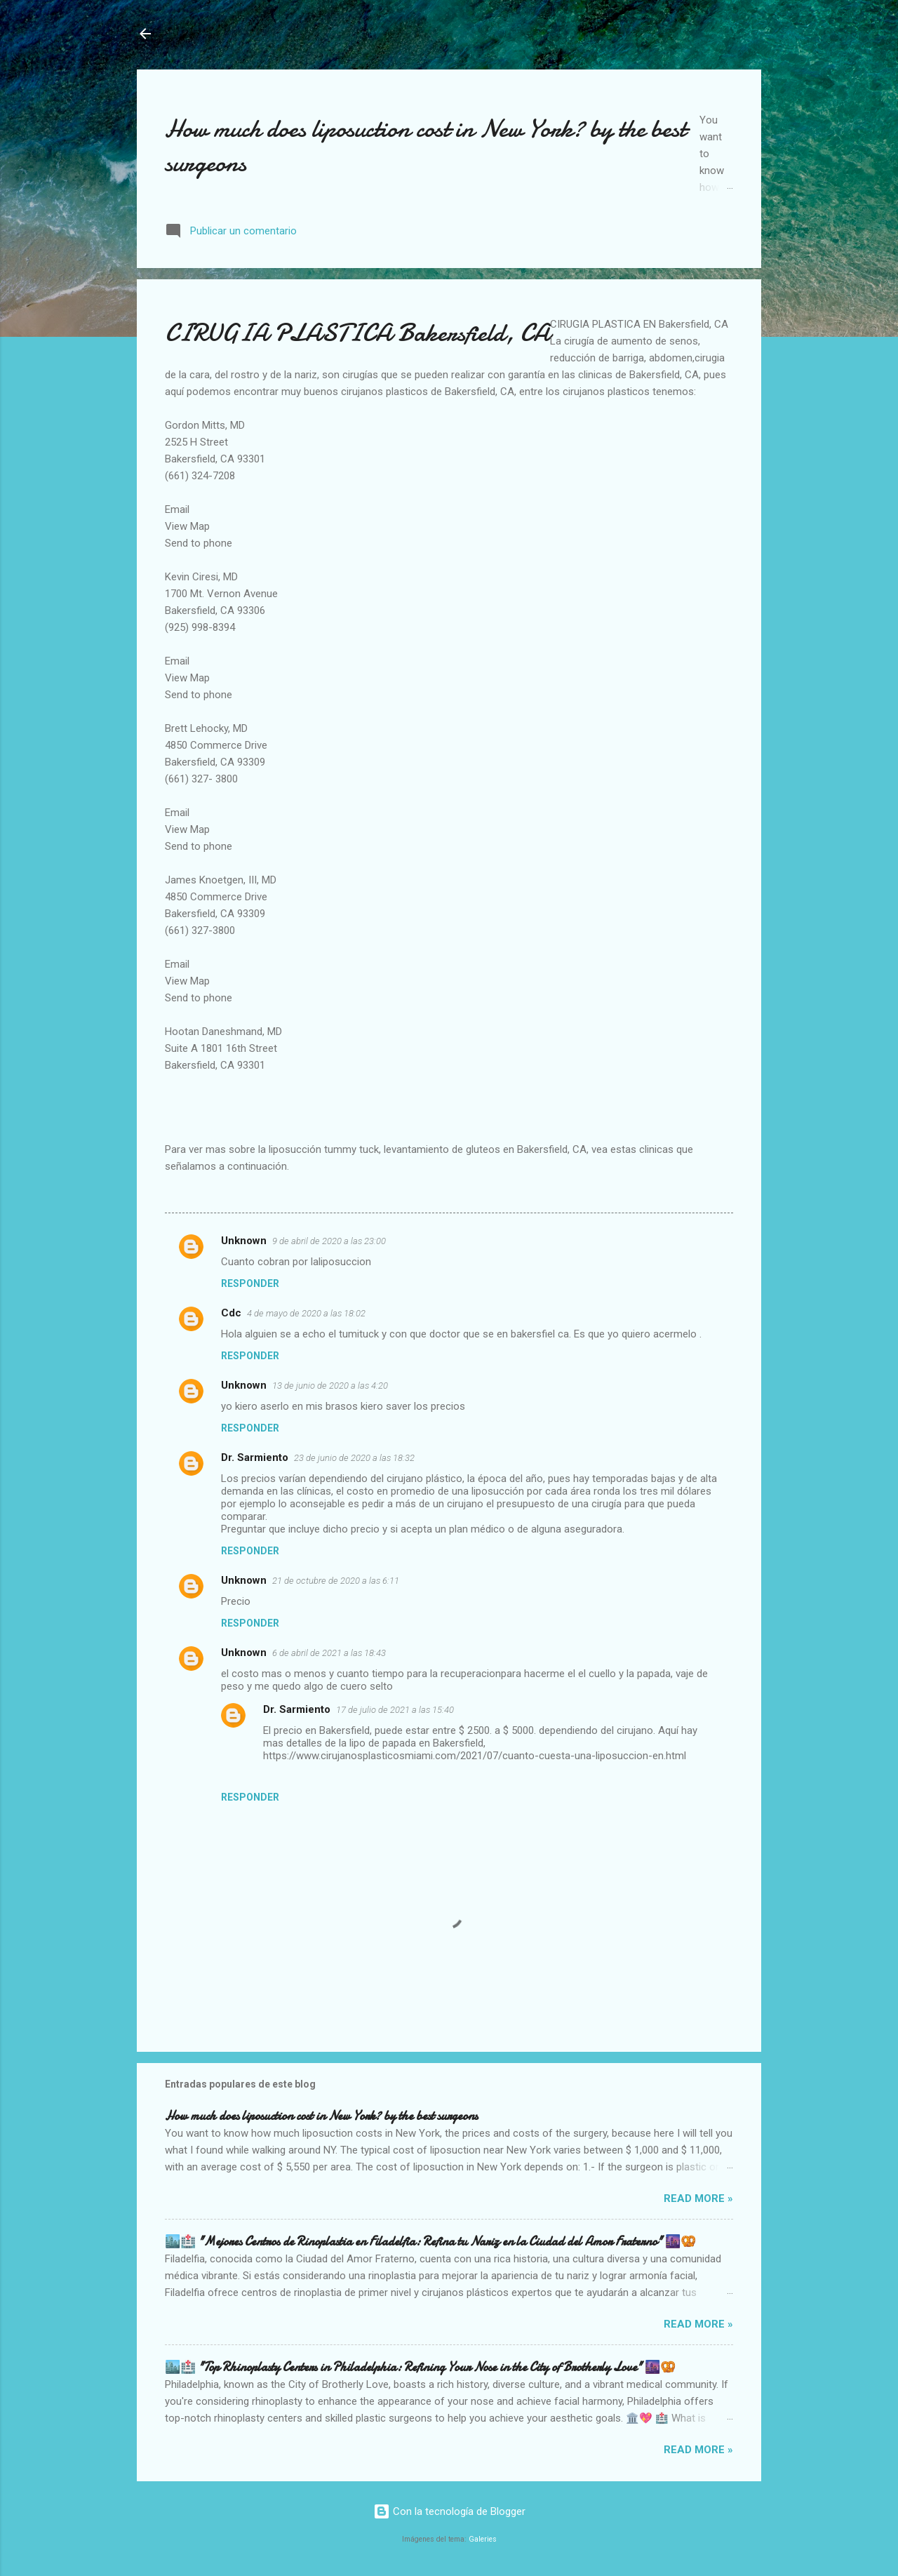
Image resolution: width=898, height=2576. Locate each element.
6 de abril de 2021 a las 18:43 (329, 1653)
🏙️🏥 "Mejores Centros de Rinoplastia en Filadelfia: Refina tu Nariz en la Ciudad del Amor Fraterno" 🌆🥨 (430, 2241)
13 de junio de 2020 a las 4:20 (330, 1385)
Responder (250, 1283)
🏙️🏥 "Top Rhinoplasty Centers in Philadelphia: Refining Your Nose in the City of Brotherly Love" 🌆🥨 (420, 2367)
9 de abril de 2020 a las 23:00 (329, 1241)
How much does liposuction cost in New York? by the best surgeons (321, 2116)
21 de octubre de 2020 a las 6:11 (335, 1580)
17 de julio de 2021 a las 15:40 (395, 1709)
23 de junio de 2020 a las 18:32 (354, 1458)
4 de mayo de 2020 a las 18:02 (306, 1313)
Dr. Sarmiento (254, 1457)
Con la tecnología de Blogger (449, 2511)
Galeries (483, 2539)
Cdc (231, 1313)
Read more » (698, 2198)
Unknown (244, 1240)
